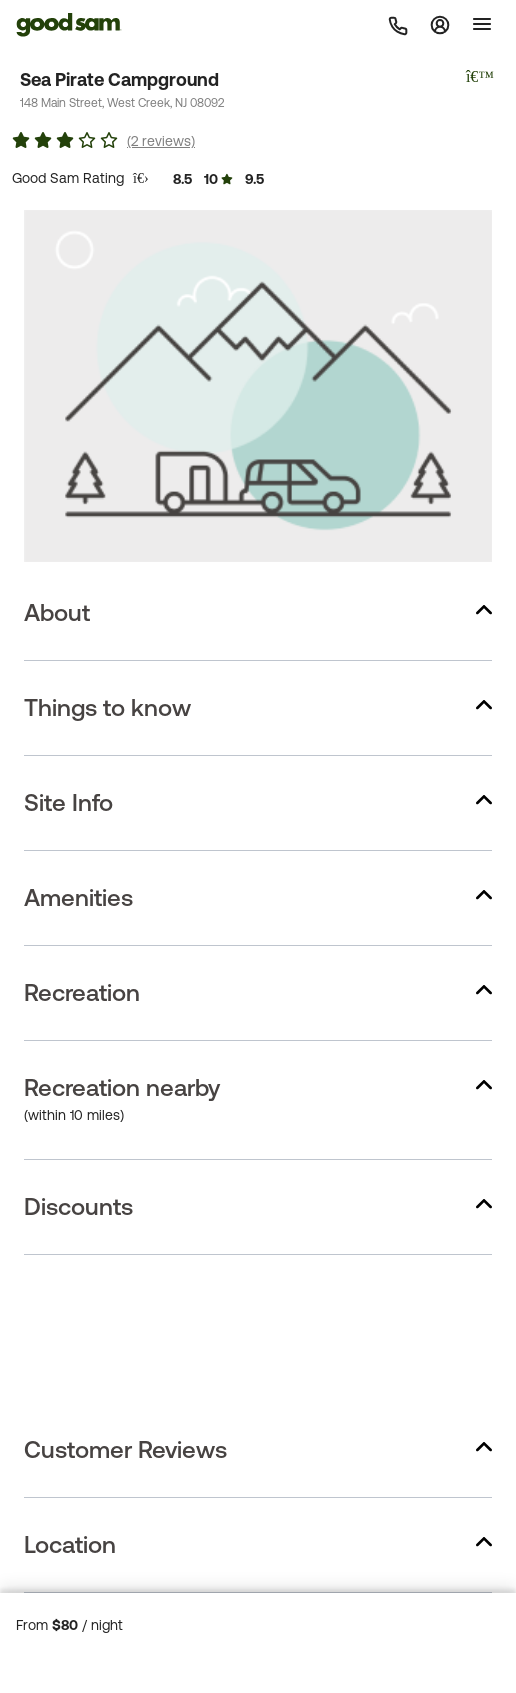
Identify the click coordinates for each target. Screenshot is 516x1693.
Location (70, 1544)
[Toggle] (482, 24)
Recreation (82, 992)
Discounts (78, 1206)
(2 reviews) (161, 141)
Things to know (107, 707)
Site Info (68, 802)
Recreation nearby (122, 1087)
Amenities (78, 897)
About (57, 612)
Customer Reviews (125, 1449)
